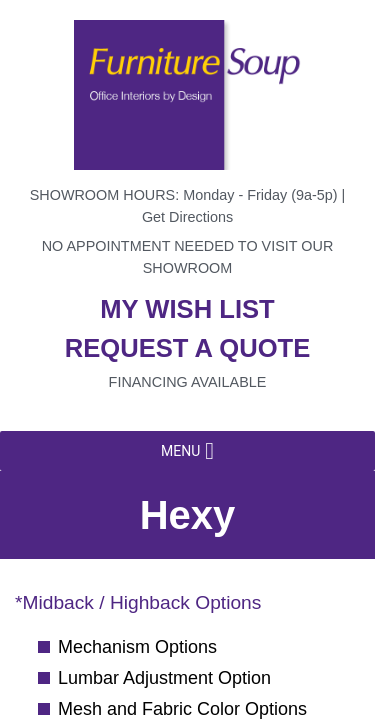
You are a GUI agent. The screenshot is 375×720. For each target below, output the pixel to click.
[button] (180, 451)
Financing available (188, 382)
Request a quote (188, 348)
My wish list (187, 309)
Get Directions (187, 217)
